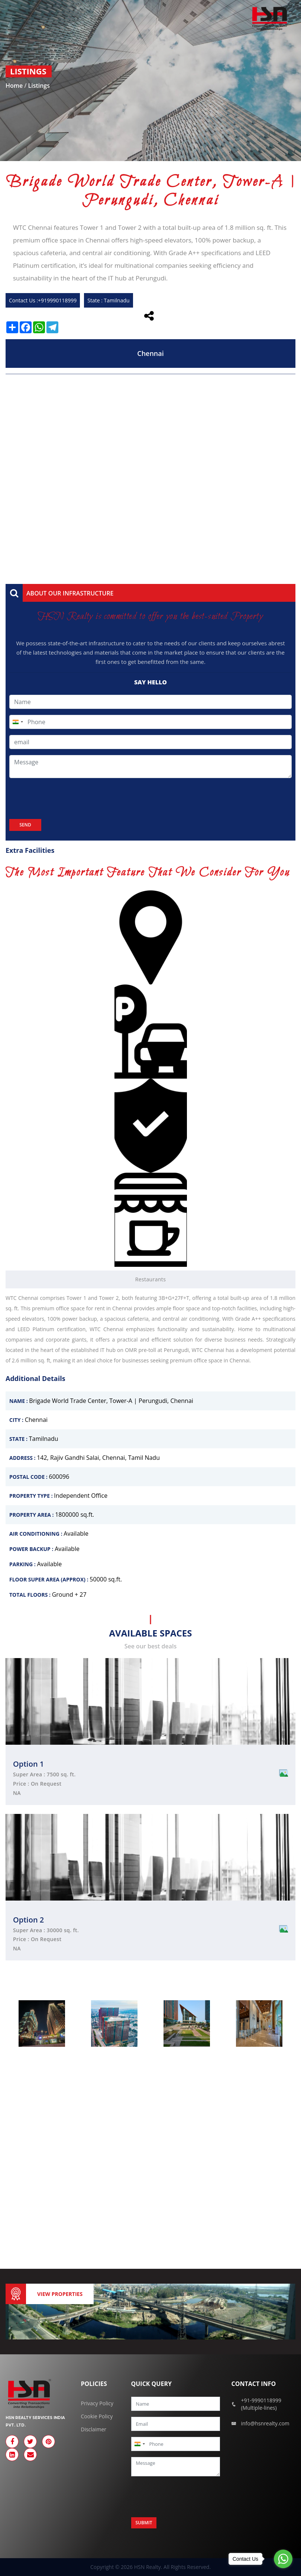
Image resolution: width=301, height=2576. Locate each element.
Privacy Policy (97, 2403)
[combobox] (17, 722)
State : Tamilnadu (108, 300)
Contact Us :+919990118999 (43, 300)
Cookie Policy (97, 2416)
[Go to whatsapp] (283, 2559)
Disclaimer (93, 2429)
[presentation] (65, 798)
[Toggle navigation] (16, 18)
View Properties (59, 2293)
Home (15, 85)
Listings (39, 85)
